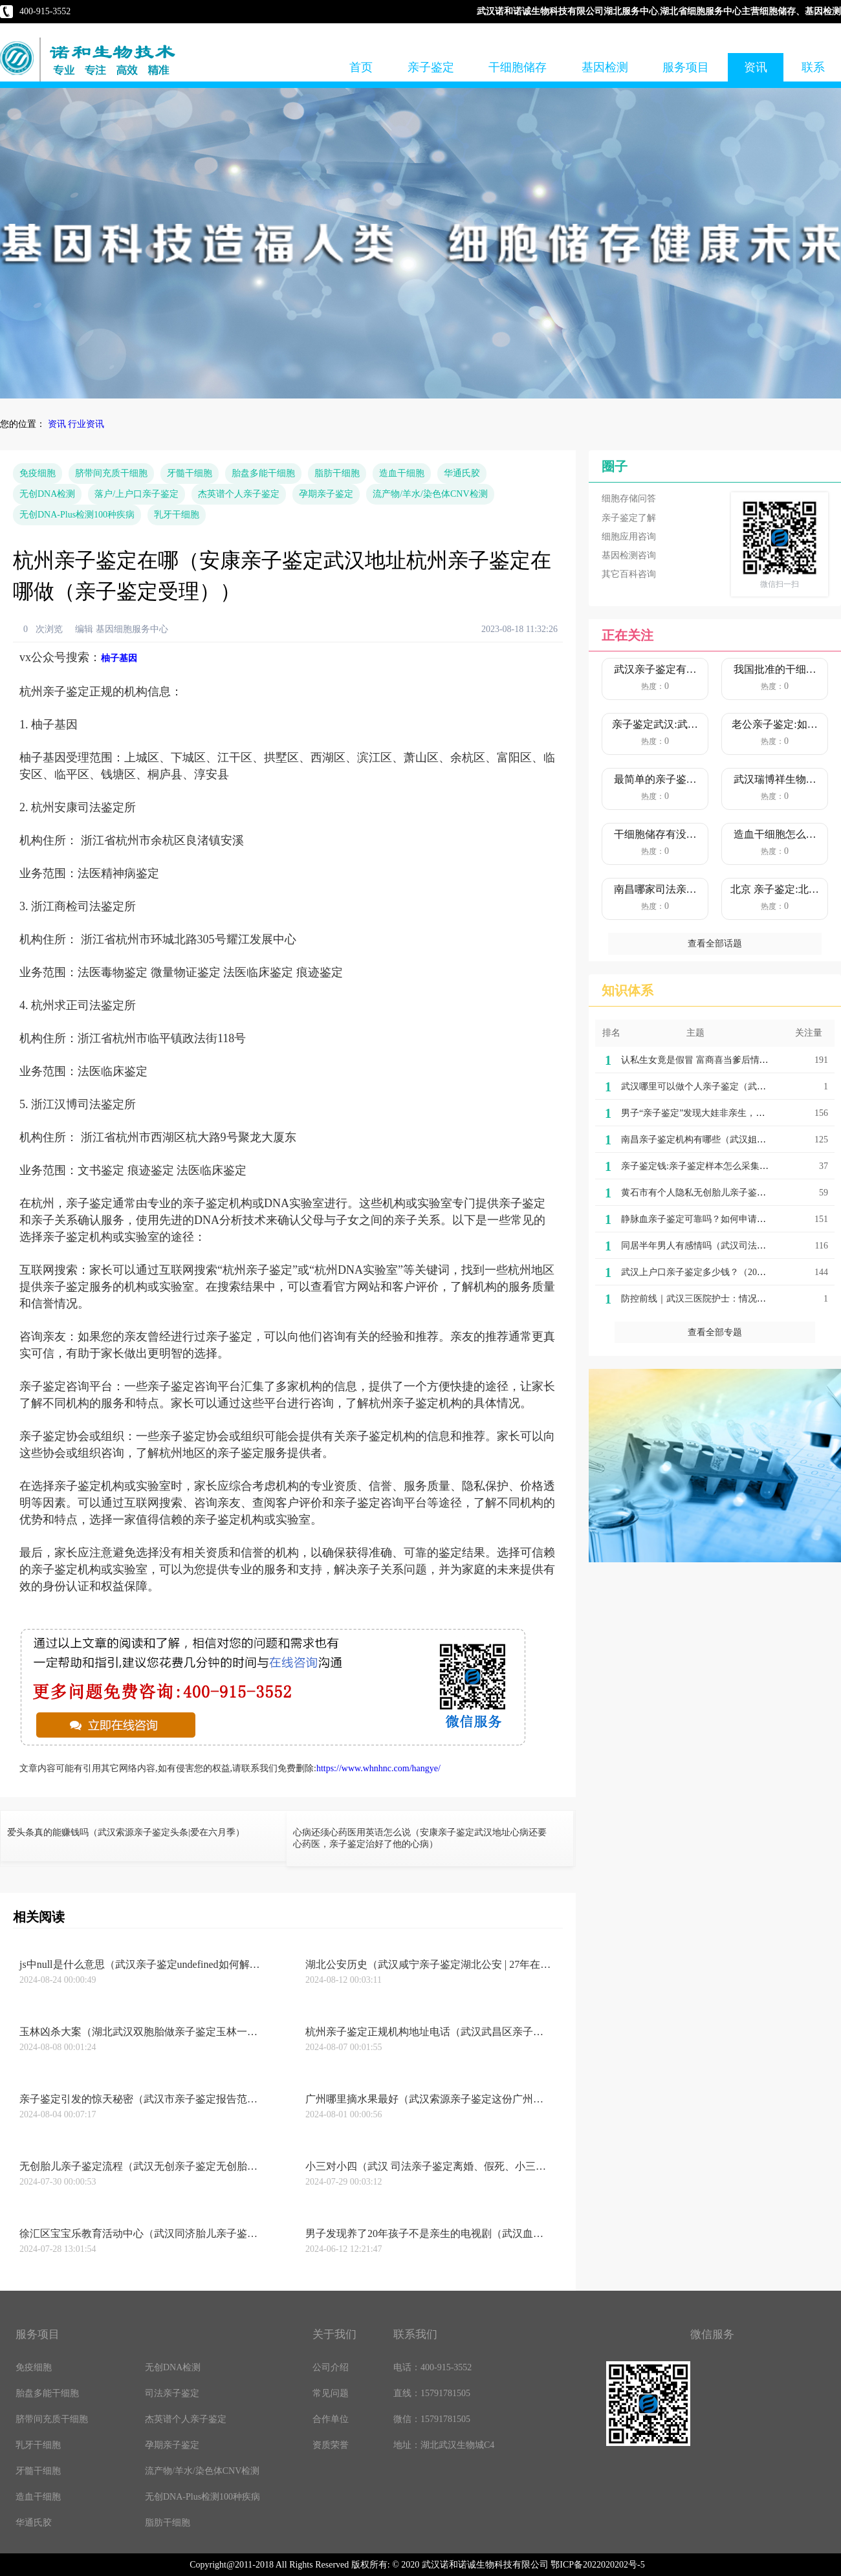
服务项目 (685, 67)
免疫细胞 (37, 473)
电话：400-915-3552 (432, 2367)
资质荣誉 (330, 2445)
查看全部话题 (715, 943)
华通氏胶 (462, 473)
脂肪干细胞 (337, 473)
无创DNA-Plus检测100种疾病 (77, 514)
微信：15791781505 (431, 2419)
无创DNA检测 (47, 494)
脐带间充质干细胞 (111, 473)
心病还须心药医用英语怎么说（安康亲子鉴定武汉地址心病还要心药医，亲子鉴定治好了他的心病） (420, 1838)
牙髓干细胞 (189, 473)
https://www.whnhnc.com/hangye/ (378, 1768)
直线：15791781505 (431, 2393)
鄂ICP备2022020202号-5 (597, 2565)
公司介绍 (330, 2367)
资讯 (755, 67)
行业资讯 (86, 424)
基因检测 (605, 67)
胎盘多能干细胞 (263, 473)
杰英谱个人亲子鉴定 (238, 494)
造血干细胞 (401, 473)
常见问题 (330, 2393)
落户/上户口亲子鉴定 (136, 494)
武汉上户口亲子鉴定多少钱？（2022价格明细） (716, 1272)
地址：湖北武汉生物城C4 (443, 2445)
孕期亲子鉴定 (326, 494)
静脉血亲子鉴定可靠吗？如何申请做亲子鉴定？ (716, 1219)
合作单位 (330, 2419)
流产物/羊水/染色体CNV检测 (430, 494)
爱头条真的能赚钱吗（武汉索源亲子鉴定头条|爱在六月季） (126, 1832)
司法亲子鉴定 (172, 2393)
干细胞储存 (517, 67)
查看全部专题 (715, 1332)
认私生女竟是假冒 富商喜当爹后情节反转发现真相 (722, 1060)
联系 (813, 67)
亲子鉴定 (431, 67)
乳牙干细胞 (176, 514)
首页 (361, 67)
